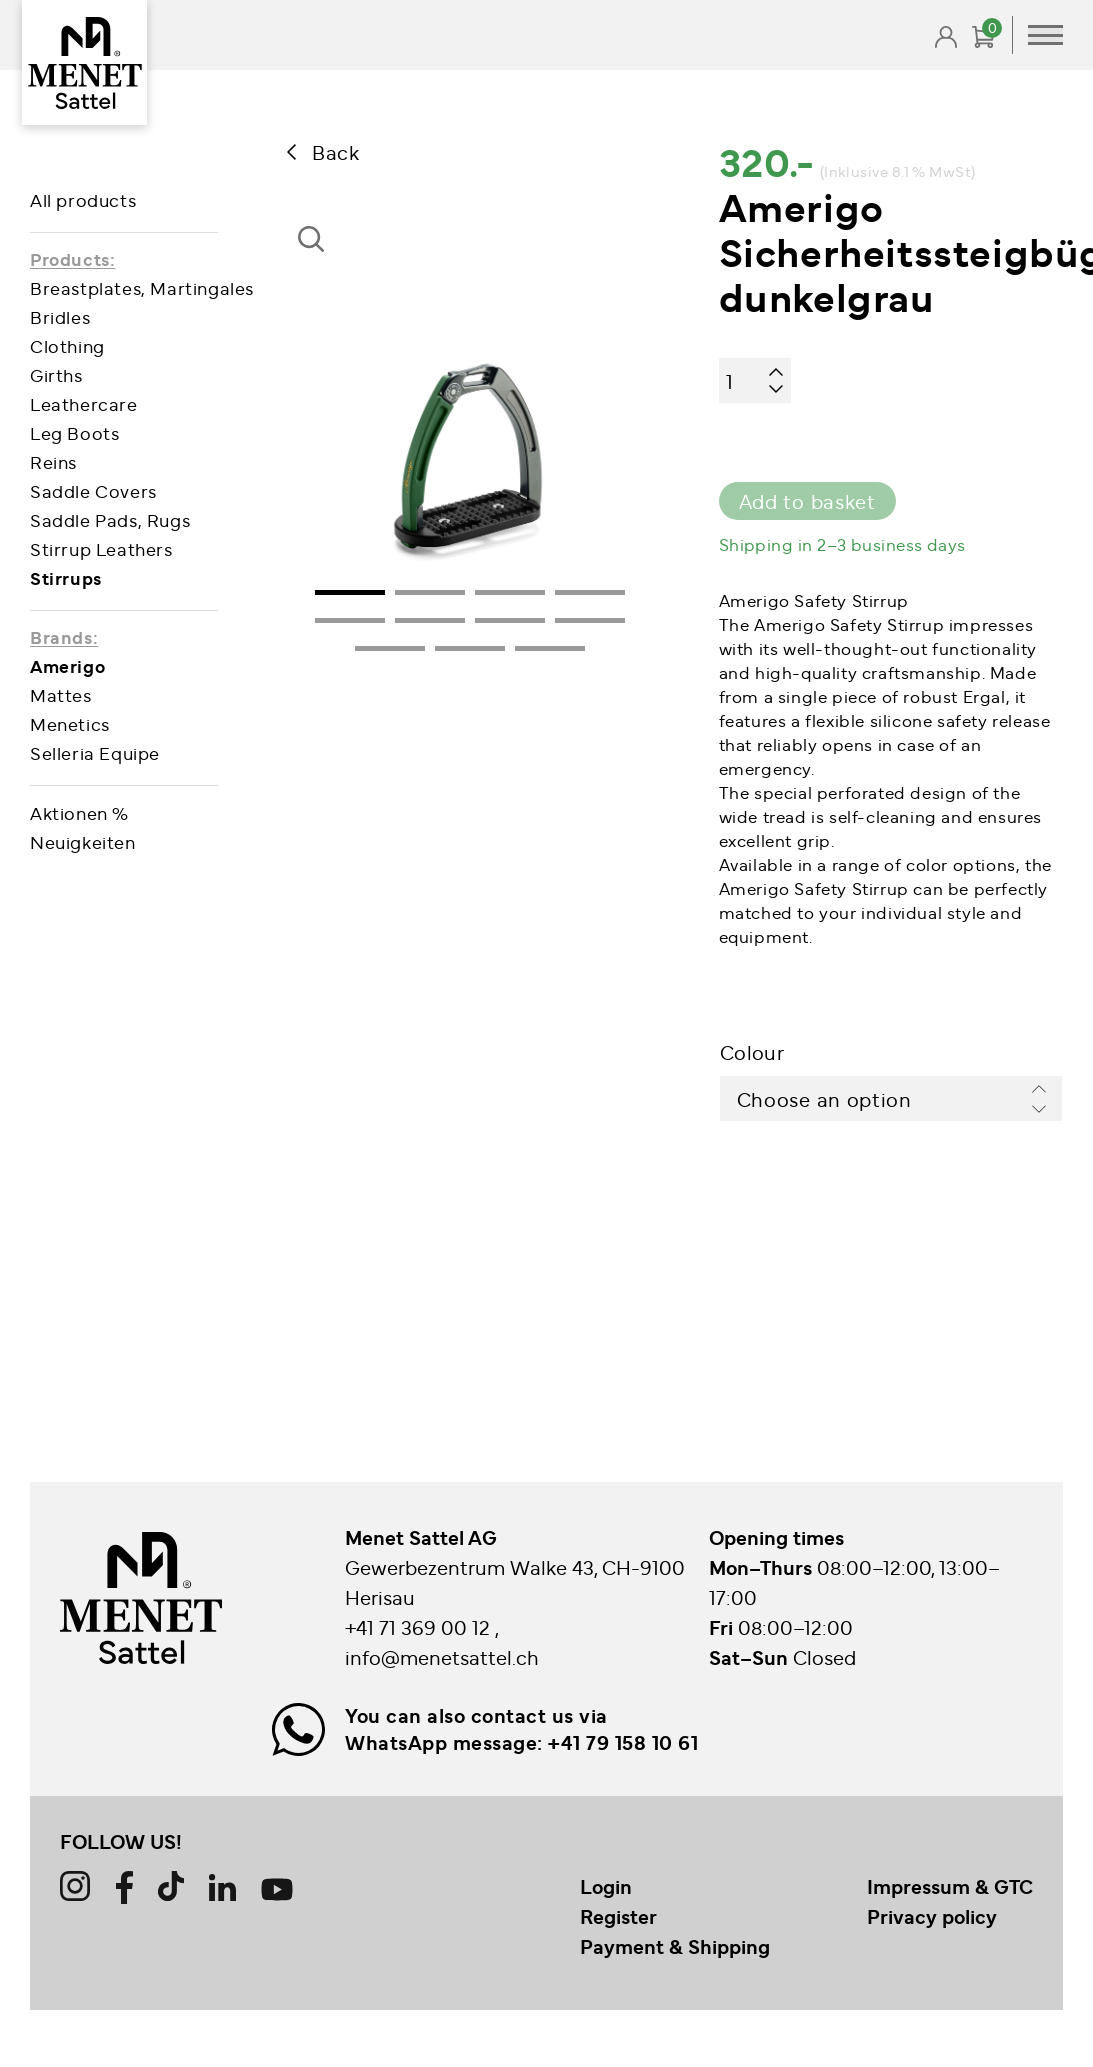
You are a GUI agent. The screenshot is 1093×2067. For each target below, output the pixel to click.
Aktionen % (79, 812)
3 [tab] (510, 592)
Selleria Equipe (95, 752)
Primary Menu (1045, 35)
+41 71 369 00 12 (420, 1626)
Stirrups (66, 577)
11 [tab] (550, 648)
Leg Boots (74, 432)
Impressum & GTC (950, 1886)
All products (83, 199)
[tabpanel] (470, 451)
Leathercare (84, 403)
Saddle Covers (93, 490)
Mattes (61, 694)
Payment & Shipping (675, 1946)
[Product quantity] (755, 380)
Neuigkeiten (83, 841)
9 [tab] (390, 648)
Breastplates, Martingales (142, 287)
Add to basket (807, 500)
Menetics (70, 723)
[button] (318, 257)
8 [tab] (590, 620)
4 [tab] (590, 592)
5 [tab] (350, 620)
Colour (752, 1052)
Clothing (67, 345)
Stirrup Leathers (101, 548)
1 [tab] (350, 592)
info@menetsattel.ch (442, 1656)
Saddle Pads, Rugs (110, 519)
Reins (53, 461)
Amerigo (67, 665)
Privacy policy (932, 1916)
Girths (56, 374)
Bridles (60, 316)
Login (606, 1886)
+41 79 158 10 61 (623, 1742)
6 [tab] (430, 620)
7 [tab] (510, 620)
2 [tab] (430, 592)
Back (335, 151)
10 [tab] (470, 648)
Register (618, 1916)
